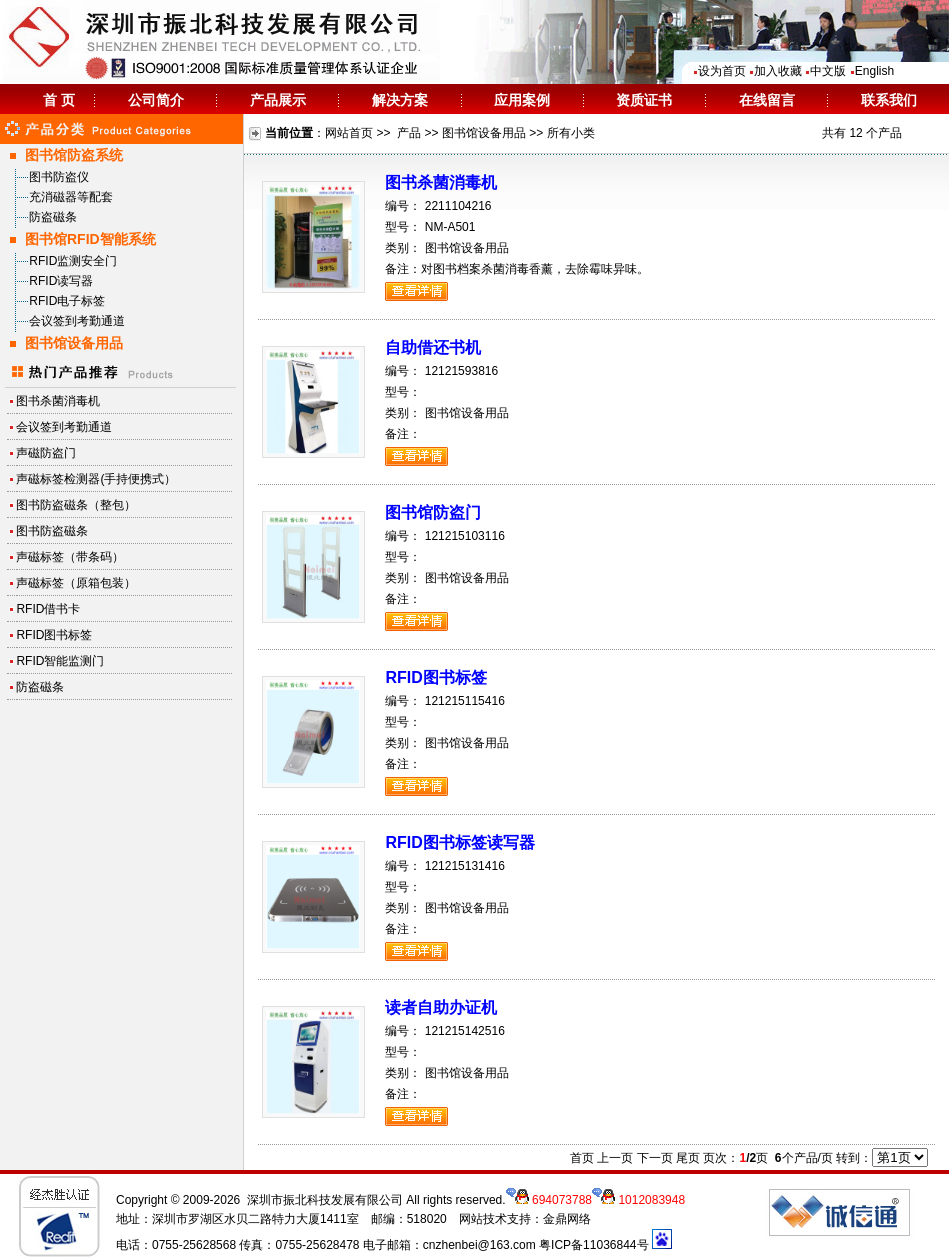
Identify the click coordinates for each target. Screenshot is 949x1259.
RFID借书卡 (48, 609)
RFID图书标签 (54, 635)
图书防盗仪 (59, 177)
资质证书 (644, 100)
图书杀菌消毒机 (58, 401)
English (872, 71)
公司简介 (156, 100)
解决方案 (400, 100)
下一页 (655, 1158)
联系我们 (889, 100)
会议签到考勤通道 (77, 321)
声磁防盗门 (46, 453)
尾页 (688, 1158)
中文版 (825, 71)
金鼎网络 (567, 1219)
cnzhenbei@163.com (479, 1245)
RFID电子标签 (67, 301)
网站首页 (349, 133)
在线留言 (767, 100)
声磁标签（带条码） (70, 557)
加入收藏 (775, 71)
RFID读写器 (61, 281)
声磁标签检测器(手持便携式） (96, 479)
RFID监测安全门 (73, 261)
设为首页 (719, 71)
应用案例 (522, 100)
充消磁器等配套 (71, 197)
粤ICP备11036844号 (593, 1245)
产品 (409, 133)
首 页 (59, 100)
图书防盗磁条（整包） (76, 505)
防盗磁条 (53, 217)
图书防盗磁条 (52, 531)
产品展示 (278, 100)
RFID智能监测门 (60, 661)
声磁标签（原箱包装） (76, 583)
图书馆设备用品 (484, 133)
